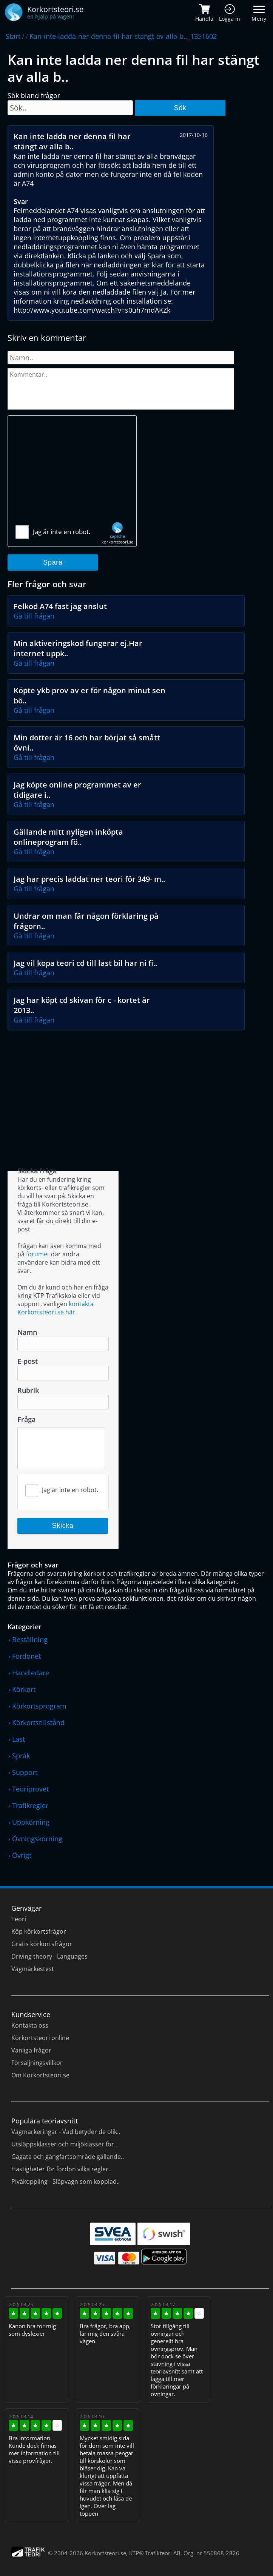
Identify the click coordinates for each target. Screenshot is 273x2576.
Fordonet (26, 1656)
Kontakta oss (29, 2025)
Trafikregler (30, 1805)
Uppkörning (30, 1822)
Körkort (23, 1689)
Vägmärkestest (32, 1969)
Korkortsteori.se (105, 2553)
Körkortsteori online (40, 2038)
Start (13, 36)
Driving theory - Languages (49, 1956)
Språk (21, 1755)
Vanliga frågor (31, 2050)
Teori (18, 1919)
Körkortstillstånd (38, 1722)
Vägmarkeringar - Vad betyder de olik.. (65, 2132)
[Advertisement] (72, 474)
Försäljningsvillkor (37, 2063)
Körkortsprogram (39, 1705)
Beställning (30, 1639)
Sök (180, 108)
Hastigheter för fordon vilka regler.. (61, 2169)
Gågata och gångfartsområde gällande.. (67, 2156)
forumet (37, 1254)
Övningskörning (37, 1838)
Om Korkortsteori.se (40, 2075)
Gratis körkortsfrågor (41, 1944)
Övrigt (21, 1855)
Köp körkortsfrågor (38, 1931)
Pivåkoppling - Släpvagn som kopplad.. (65, 2181)
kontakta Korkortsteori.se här (55, 1308)
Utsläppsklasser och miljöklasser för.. (64, 2144)
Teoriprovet (30, 1788)
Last (18, 1739)
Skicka (63, 1525)
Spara (53, 562)
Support (24, 1772)
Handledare (30, 1672)
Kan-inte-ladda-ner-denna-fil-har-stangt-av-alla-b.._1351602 (123, 36)
